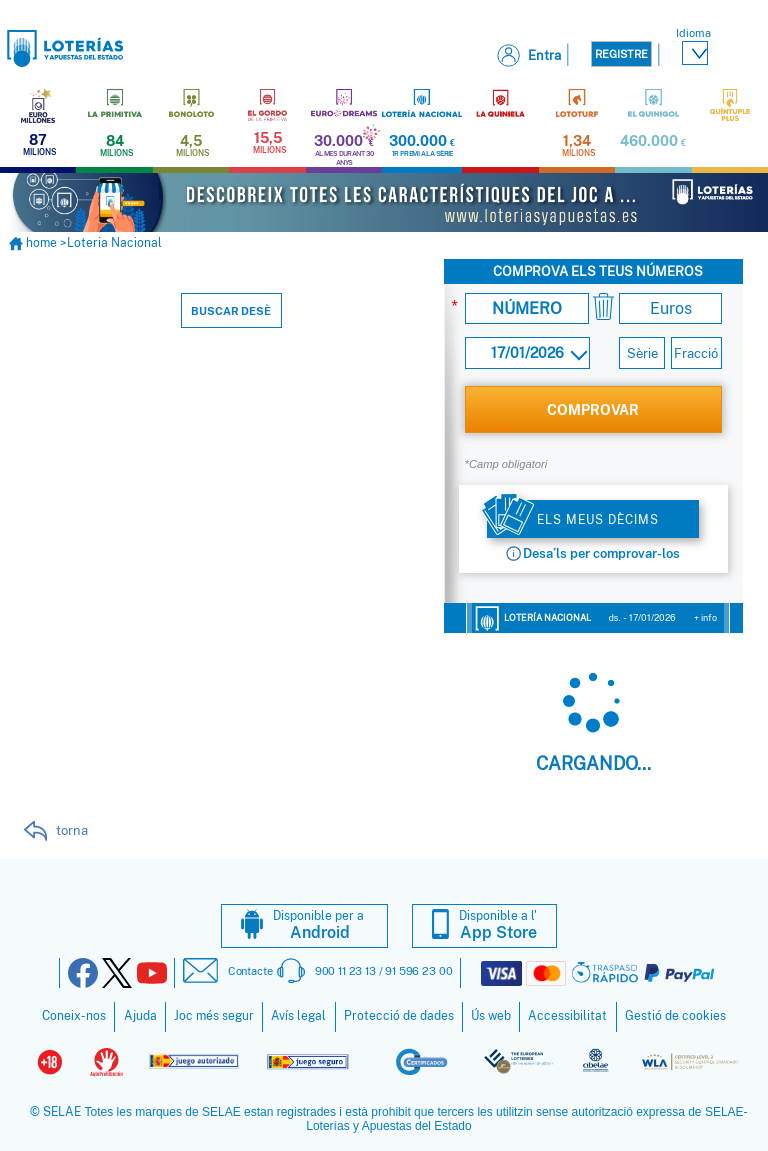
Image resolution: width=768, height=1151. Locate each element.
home (34, 241)
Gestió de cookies (675, 1014)
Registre (621, 54)
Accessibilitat (567, 1014)
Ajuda (140, 1014)
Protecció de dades (399, 1014)
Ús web (491, 1014)
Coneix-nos (74, 1014)
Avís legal (298, 1014)
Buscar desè (231, 309)
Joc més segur (214, 1014)
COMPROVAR (593, 407)
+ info (705, 615)
